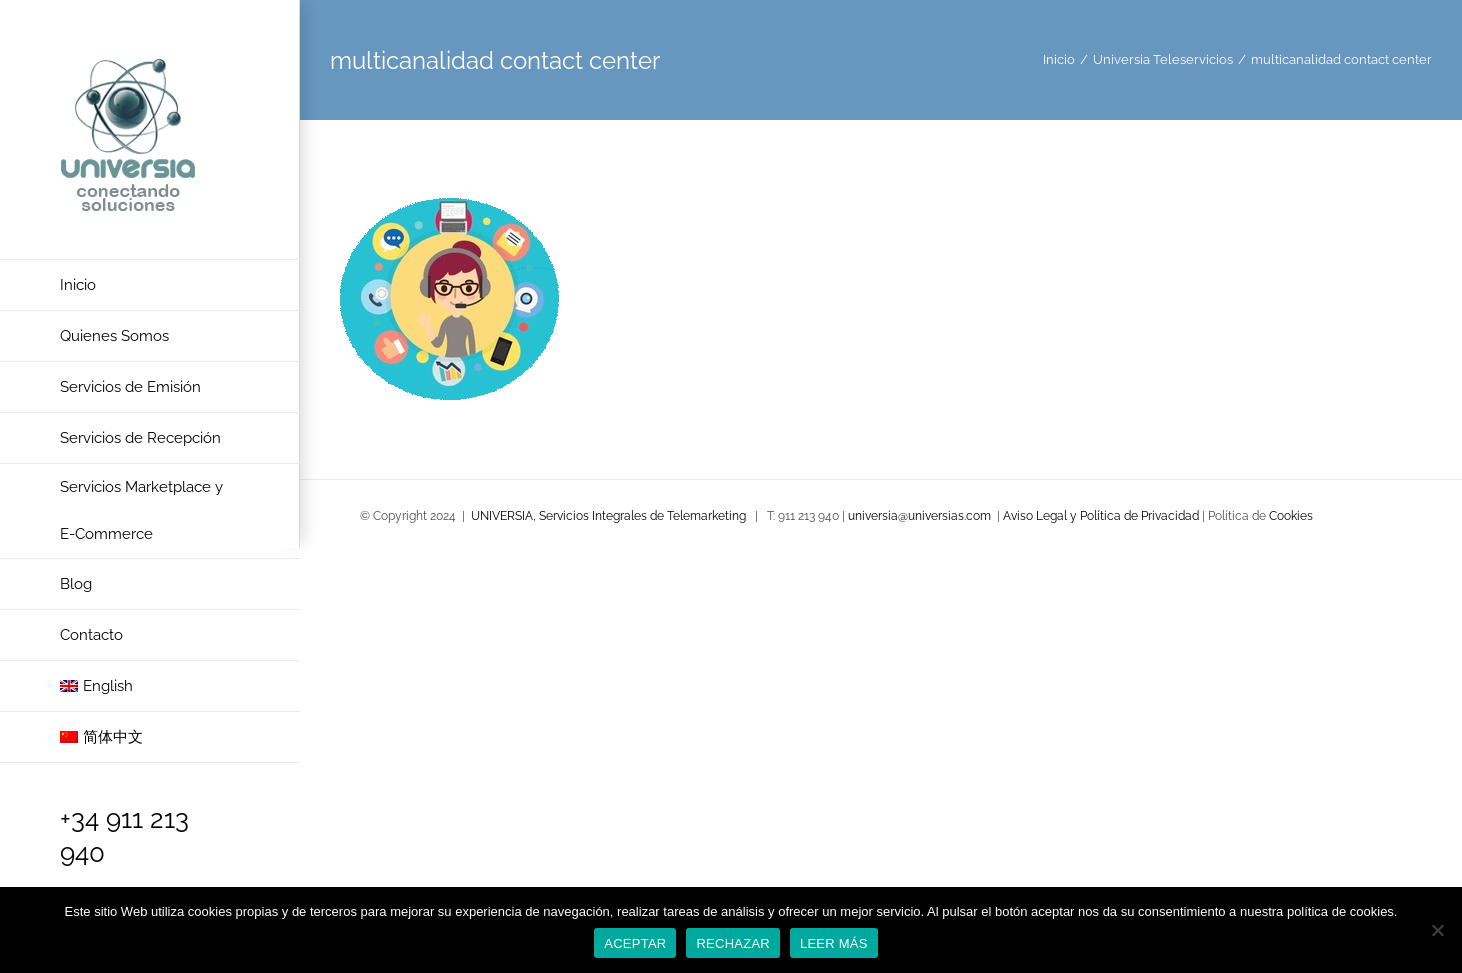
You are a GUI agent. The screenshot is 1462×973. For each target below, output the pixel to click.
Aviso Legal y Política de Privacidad (1102, 516)
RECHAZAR (733, 943)
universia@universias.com (919, 516)
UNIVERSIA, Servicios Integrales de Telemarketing (608, 516)
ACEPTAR (635, 943)
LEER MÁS (834, 943)
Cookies (1291, 516)
